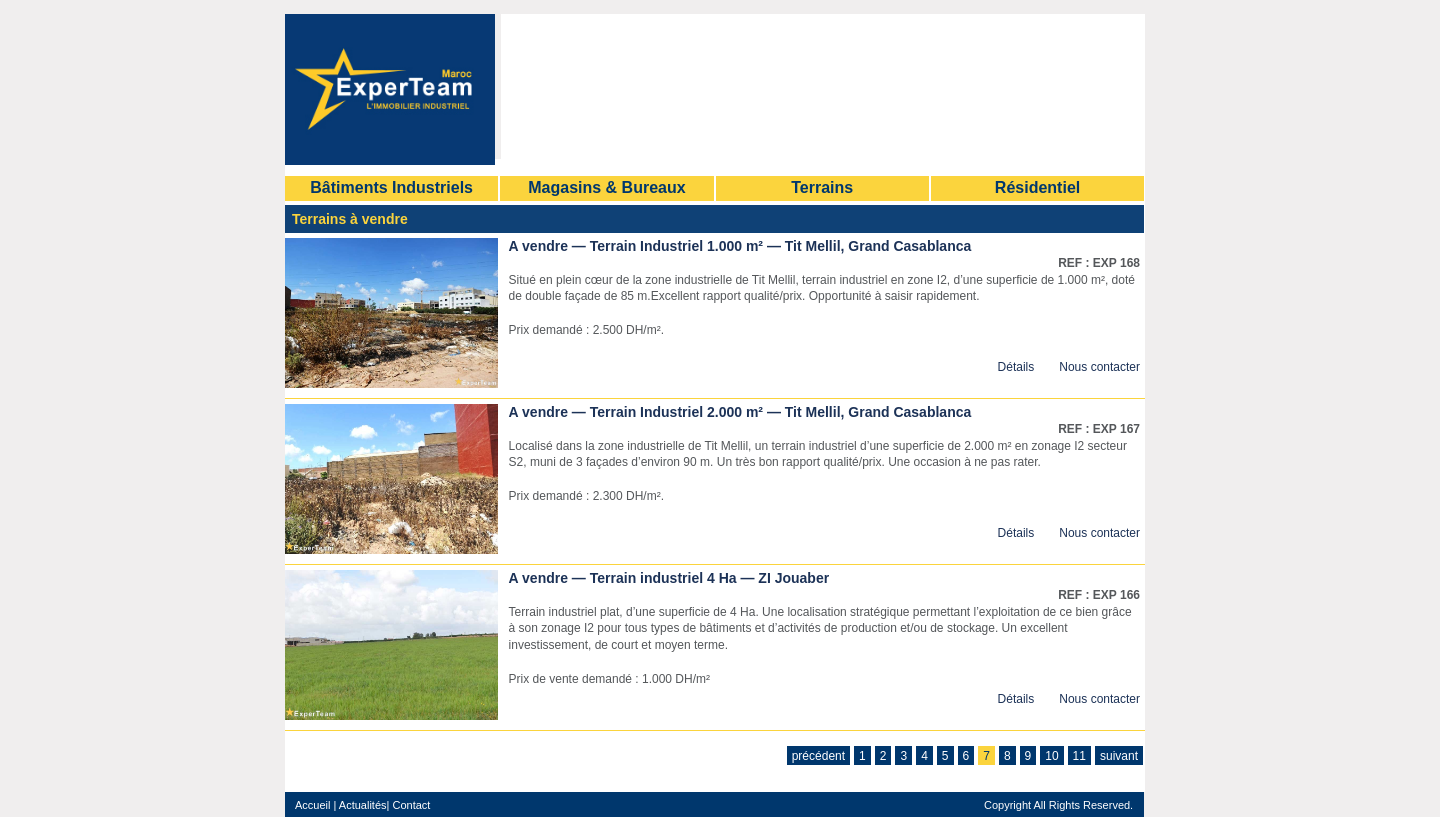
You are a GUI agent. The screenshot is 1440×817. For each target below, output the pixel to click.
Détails (1016, 367)
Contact (409, 805)
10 (1051, 756)
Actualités (363, 805)
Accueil (312, 805)
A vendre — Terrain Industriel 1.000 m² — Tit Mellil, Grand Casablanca (740, 246)
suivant (1119, 756)
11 (1079, 756)
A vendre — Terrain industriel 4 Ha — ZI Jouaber (669, 578)
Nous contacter (1099, 367)
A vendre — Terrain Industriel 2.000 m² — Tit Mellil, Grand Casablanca (740, 412)
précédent (818, 756)
